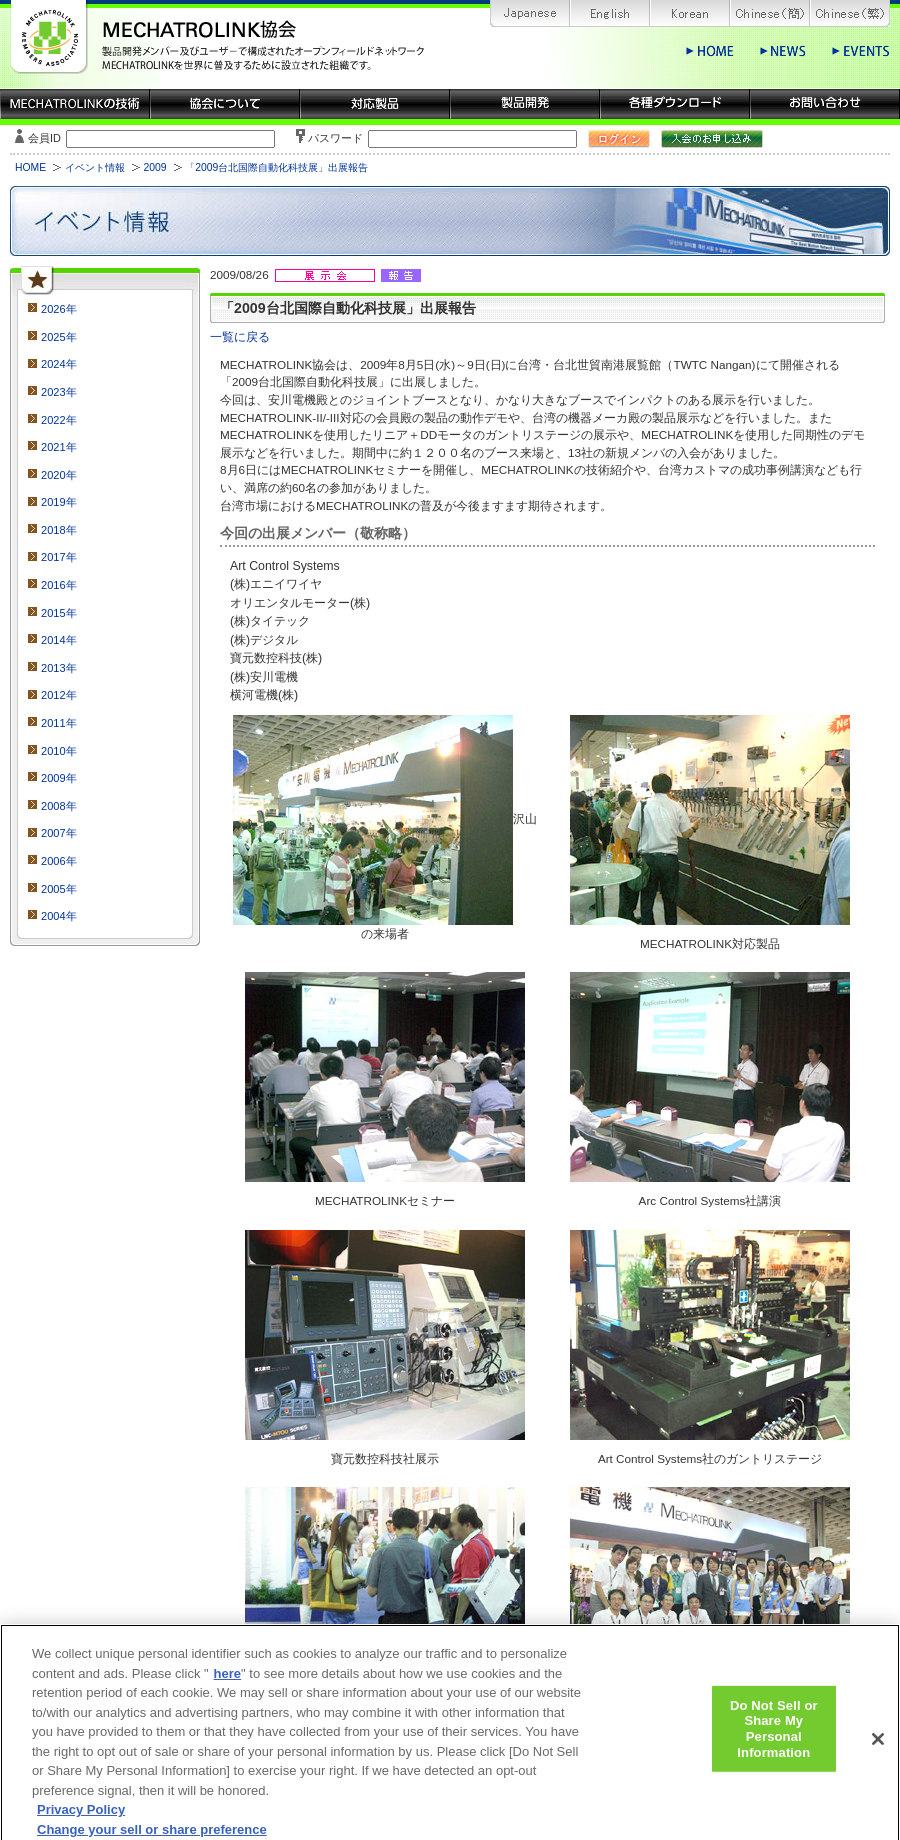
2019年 (59, 502)
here (227, 1682)
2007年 (59, 833)
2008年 (59, 806)
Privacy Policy (81, 1818)
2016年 (59, 585)
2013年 (59, 668)
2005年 (59, 889)
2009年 (59, 778)
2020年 (59, 475)
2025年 (59, 337)
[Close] (878, 1748)
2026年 (59, 309)
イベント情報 (95, 167)
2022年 (59, 420)
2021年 (59, 447)
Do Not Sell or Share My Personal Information (774, 1737)
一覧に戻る (240, 336)
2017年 (59, 557)
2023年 (59, 392)
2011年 (59, 723)
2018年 (59, 530)
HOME (30, 167)
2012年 (59, 695)
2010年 (59, 751)
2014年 (59, 640)
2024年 (59, 364)
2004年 (59, 916)
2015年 (59, 613)
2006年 (59, 861)
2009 (154, 167)
